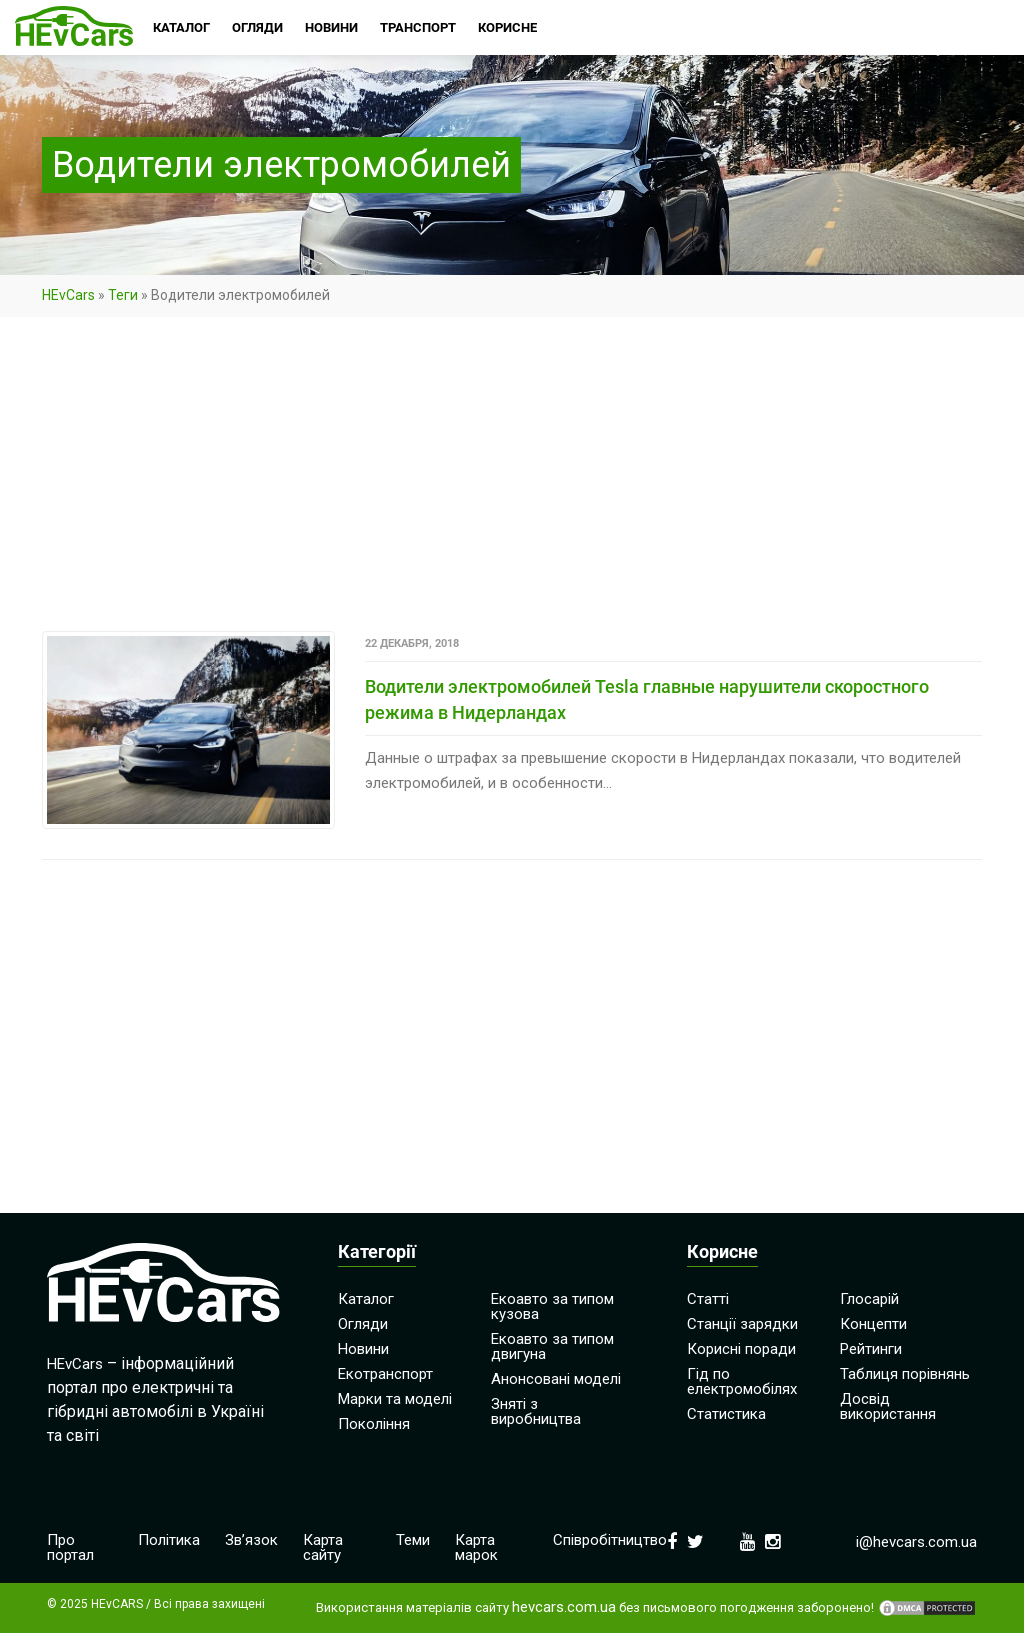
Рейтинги (871, 1349)
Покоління (374, 1424)
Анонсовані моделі (556, 1379)
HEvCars (68, 295)
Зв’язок (251, 1540)
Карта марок (476, 1547)
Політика (169, 1540)
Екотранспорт (385, 1374)
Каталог (366, 1299)
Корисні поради (741, 1349)
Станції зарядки (742, 1324)
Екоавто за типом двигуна (552, 1346)
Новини (363, 1349)
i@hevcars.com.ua (916, 1542)
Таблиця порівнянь (905, 1374)
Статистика (726, 1414)
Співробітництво (610, 1540)
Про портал (70, 1547)
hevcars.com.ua (564, 1607)
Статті (708, 1299)
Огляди (363, 1324)
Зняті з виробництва (536, 1411)
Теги (123, 295)
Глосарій (869, 1299)
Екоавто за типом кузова (552, 1306)
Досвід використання (888, 1406)
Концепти (873, 1324)
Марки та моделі (395, 1399)
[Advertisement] (512, 483)
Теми (413, 1540)
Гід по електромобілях (742, 1381)
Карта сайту (323, 1547)
